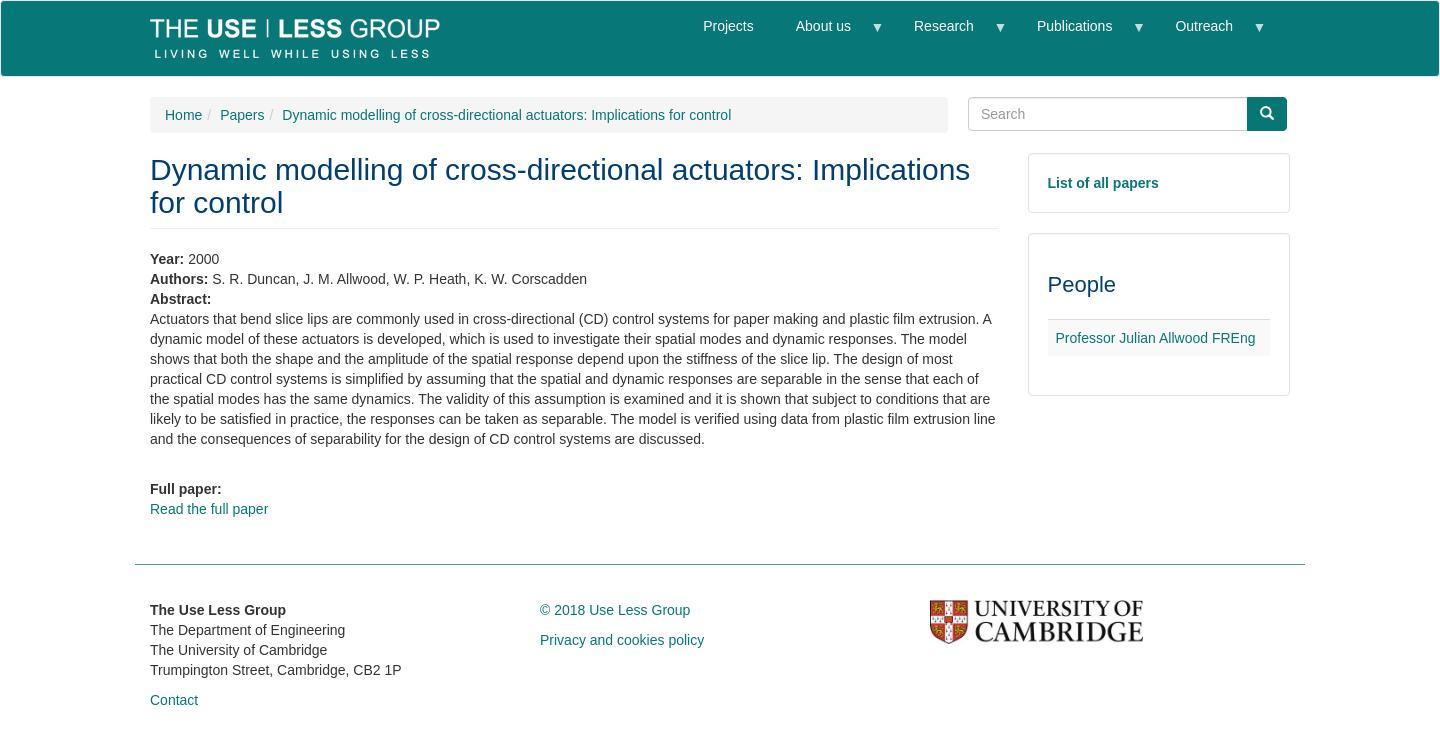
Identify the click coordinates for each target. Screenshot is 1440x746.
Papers (242, 115)
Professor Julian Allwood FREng (1156, 338)
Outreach (1209, 34)
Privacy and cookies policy (622, 640)
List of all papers (1103, 183)
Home (183, 115)
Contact (174, 700)
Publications (1080, 34)
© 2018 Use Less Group (615, 610)
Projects (728, 26)
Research (949, 34)
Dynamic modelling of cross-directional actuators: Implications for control (506, 115)
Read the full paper (209, 509)
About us (829, 34)
